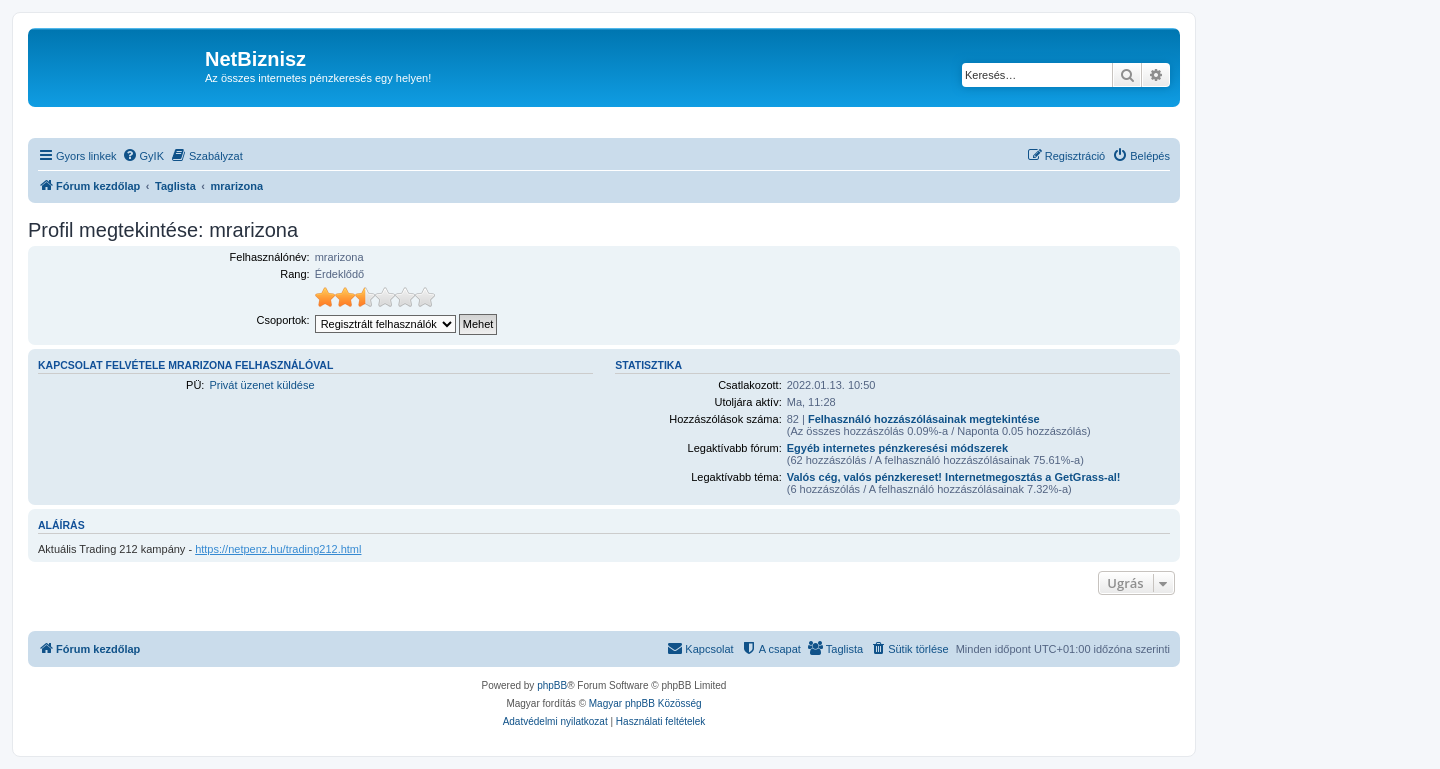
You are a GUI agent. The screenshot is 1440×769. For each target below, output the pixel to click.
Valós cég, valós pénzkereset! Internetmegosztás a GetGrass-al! (954, 477)
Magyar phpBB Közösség (645, 703)
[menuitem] (143, 156)
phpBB (552, 685)
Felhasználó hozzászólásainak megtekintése (924, 419)
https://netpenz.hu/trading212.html (278, 549)
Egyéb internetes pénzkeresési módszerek (897, 448)
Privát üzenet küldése (261, 385)
